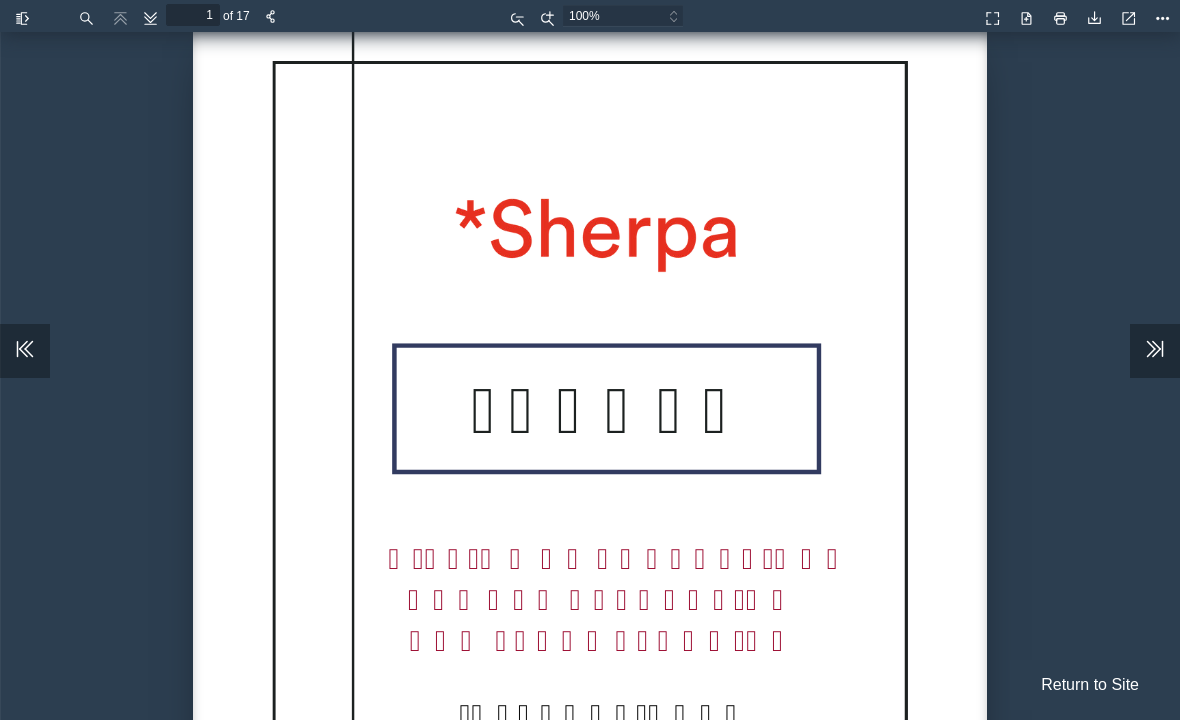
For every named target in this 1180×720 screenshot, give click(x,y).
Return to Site (1090, 684)
